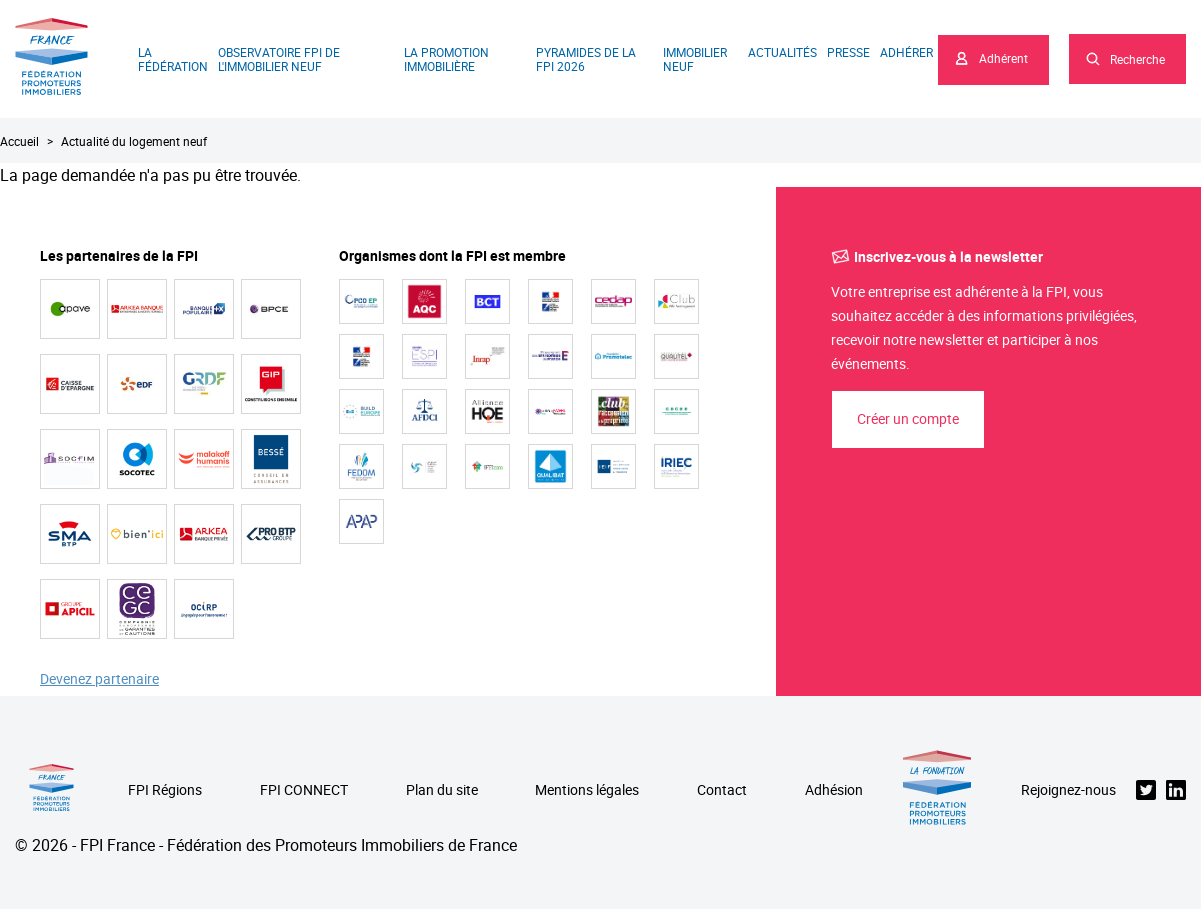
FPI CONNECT (304, 790)
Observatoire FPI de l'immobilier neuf (279, 59)
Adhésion (834, 790)
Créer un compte (908, 418)
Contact (722, 790)
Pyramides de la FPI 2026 (586, 59)
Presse (848, 52)
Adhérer (906, 52)
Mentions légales (587, 790)
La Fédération (173, 59)
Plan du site (442, 790)
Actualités (782, 52)
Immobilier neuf (695, 59)
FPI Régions (165, 790)
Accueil (19, 141)
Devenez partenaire (99, 679)
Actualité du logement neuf (134, 141)
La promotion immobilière (446, 59)
